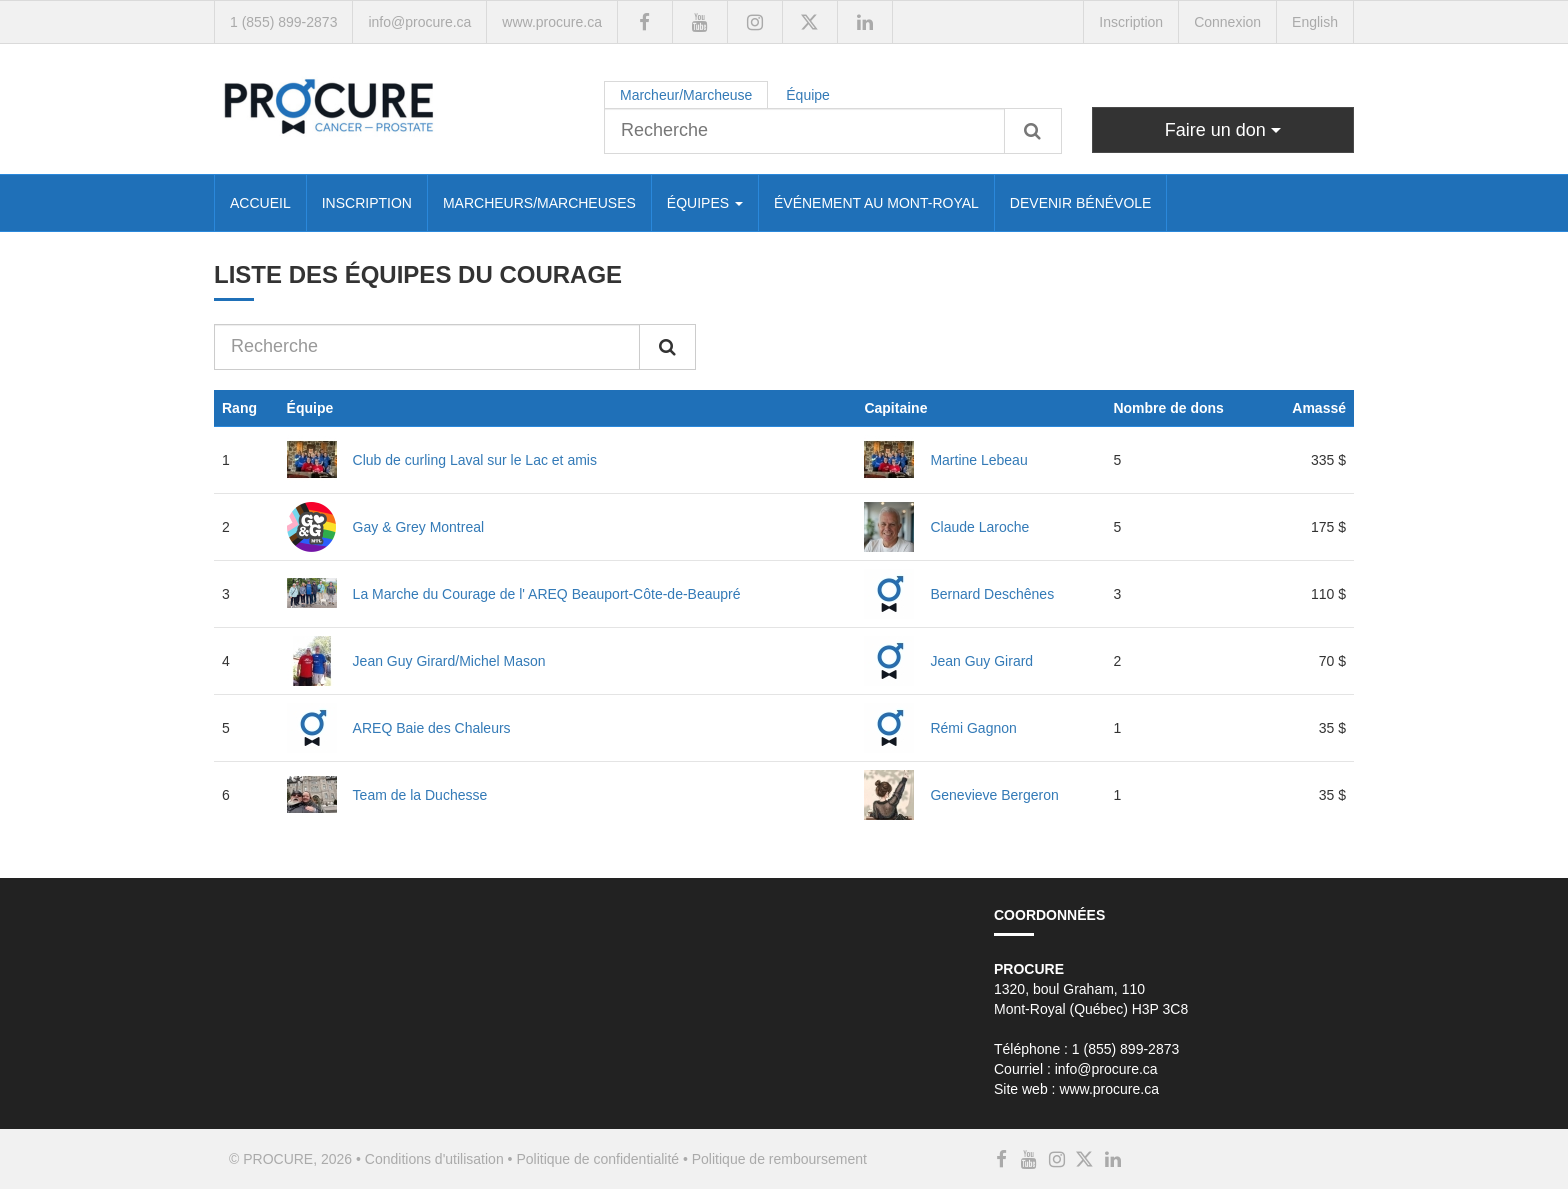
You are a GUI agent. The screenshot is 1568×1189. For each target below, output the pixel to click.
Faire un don (1223, 130)
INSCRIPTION (367, 203)
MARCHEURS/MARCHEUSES (539, 203)
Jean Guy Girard (981, 661)
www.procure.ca (552, 22)
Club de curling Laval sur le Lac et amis (475, 460)
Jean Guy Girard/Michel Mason (449, 661)
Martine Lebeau (978, 460)
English (1315, 22)
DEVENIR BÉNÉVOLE (1081, 203)
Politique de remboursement (779, 1159)
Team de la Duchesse (420, 795)
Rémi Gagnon (973, 728)
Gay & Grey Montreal (419, 527)
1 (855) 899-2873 (283, 22)
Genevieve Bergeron (994, 795)
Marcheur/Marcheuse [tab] (686, 95)
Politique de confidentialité (597, 1159)
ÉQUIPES (705, 203)
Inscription (1131, 22)
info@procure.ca (419, 22)
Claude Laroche (979, 527)
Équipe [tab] (808, 95)
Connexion (1227, 22)
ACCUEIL (260, 203)
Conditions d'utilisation (434, 1159)
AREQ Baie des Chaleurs (432, 728)
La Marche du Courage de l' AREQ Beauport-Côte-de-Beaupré (547, 594)
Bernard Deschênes (992, 594)
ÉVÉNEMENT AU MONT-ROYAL (876, 203)
